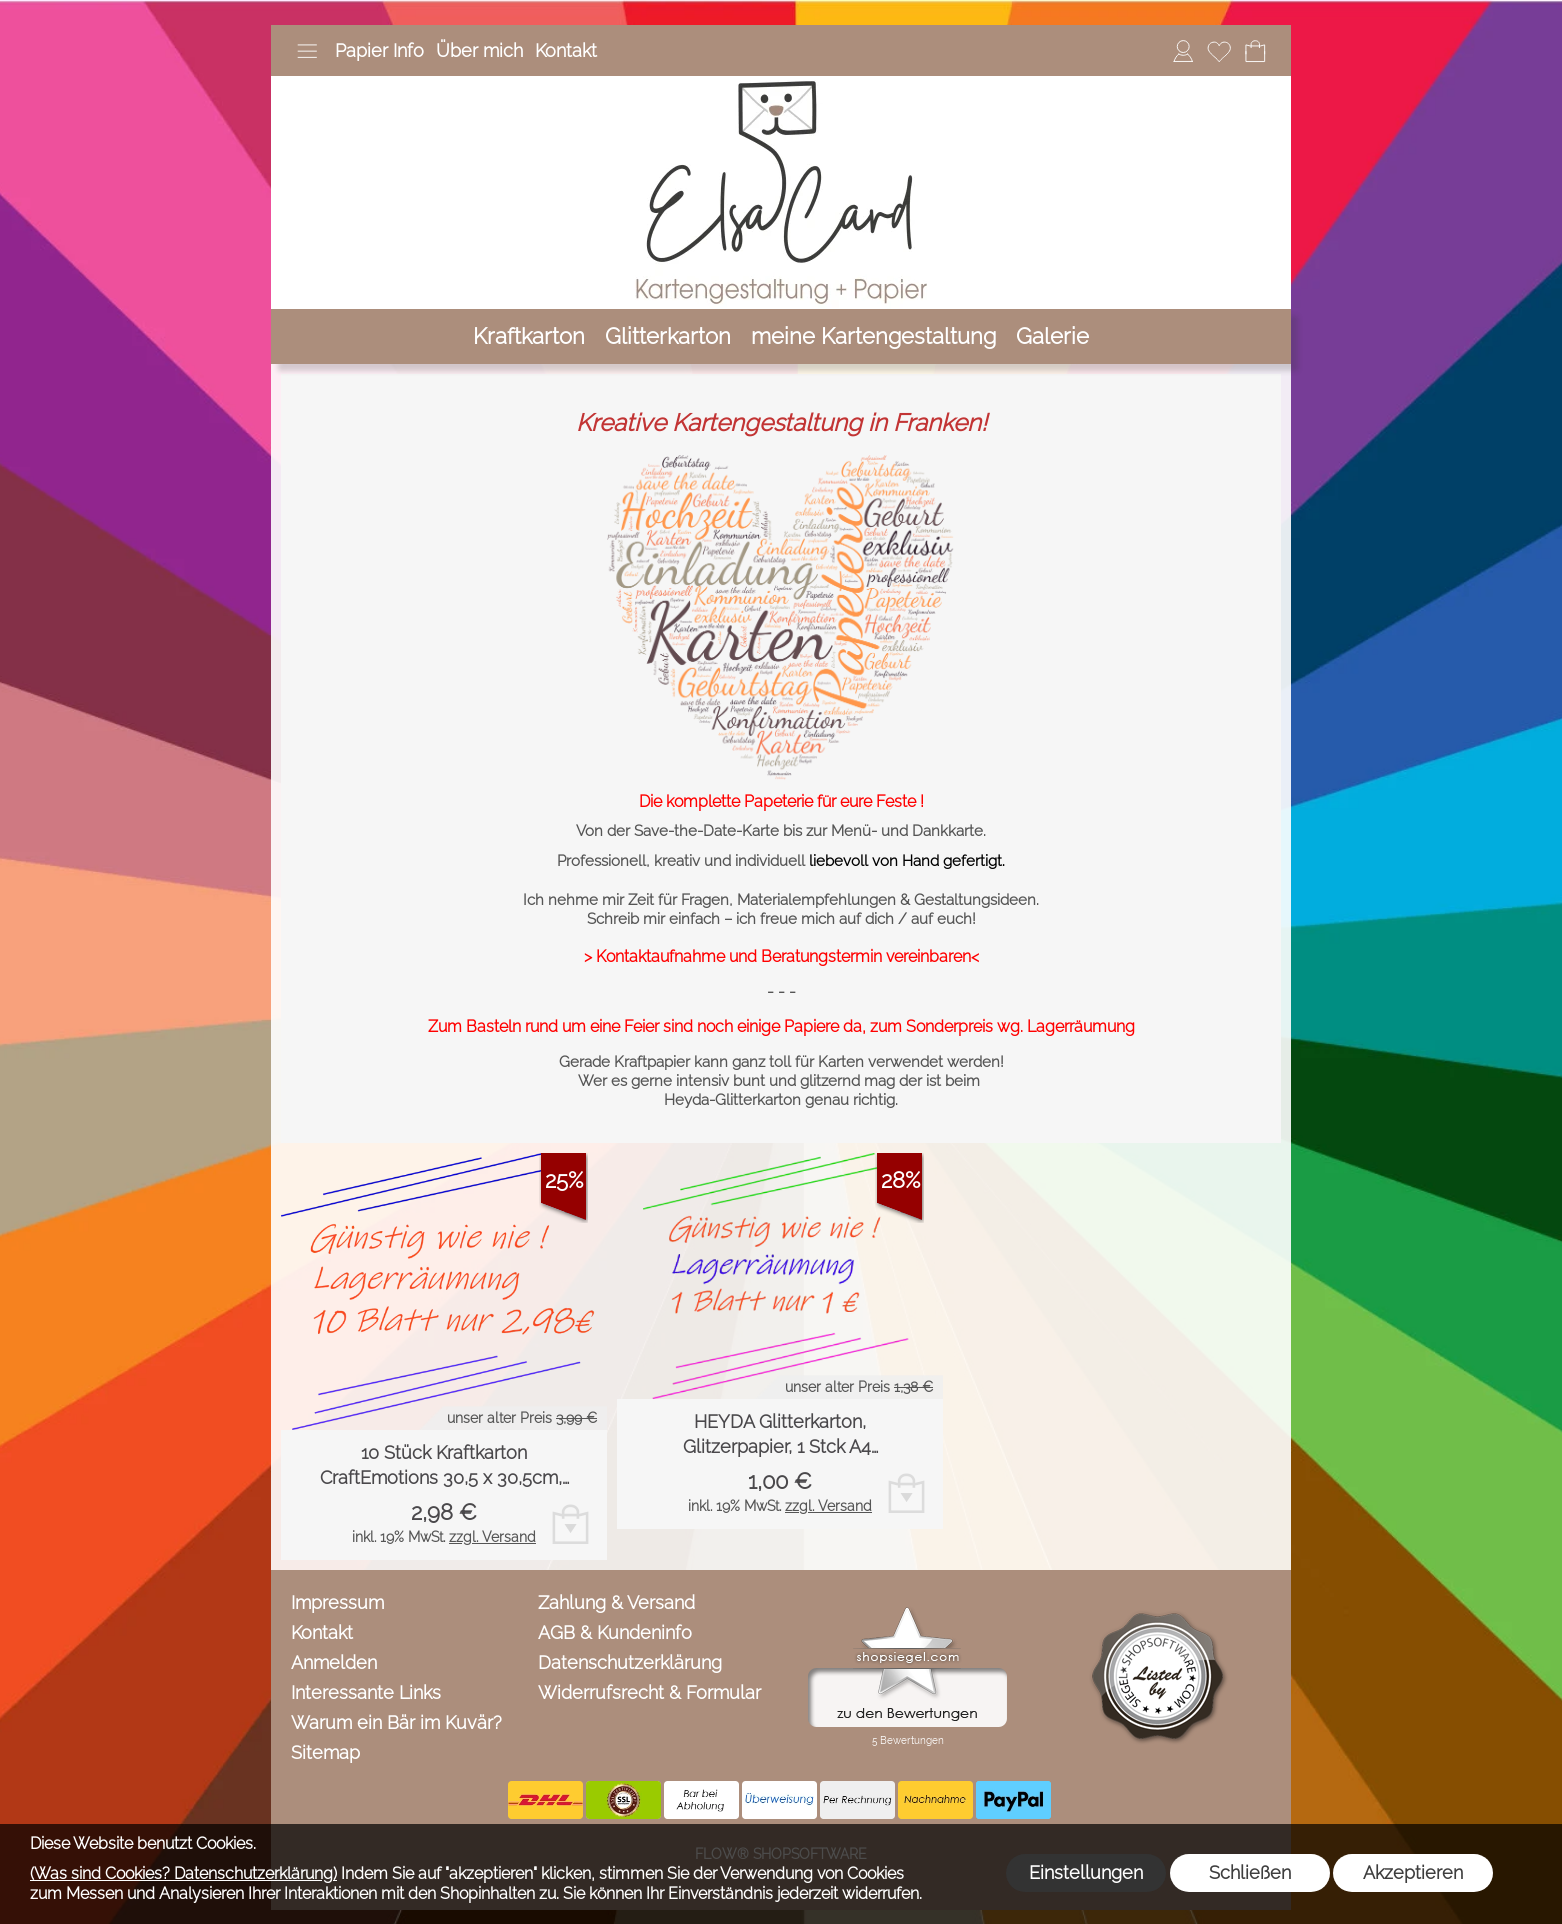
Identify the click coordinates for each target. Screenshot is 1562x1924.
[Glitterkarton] (668, 336)
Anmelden (334, 1662)
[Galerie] (1052, 336)
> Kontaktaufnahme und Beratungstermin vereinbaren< (781, 956)
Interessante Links (366, 1692)
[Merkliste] (1219, 51)
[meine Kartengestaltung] (873, 336)
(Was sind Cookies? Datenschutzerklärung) (183, 1873)
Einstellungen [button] (1086, 1872)
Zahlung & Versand (616, 1602)
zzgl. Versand (492, 1537)
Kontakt (566, 50)
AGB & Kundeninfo (615, 1632)
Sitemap (325, 1752)
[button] (307, 51)
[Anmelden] (1183, 51)
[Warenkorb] (1255, 51)
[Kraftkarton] (529, 336)
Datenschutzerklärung (630, 1662)
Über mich (479, 50)
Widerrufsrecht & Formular (649, 1692)
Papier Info (379, 50)
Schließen (1250, 1872)
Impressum (337, 1602)
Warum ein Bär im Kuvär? (396, 1722)
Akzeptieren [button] (1413, 1872)
